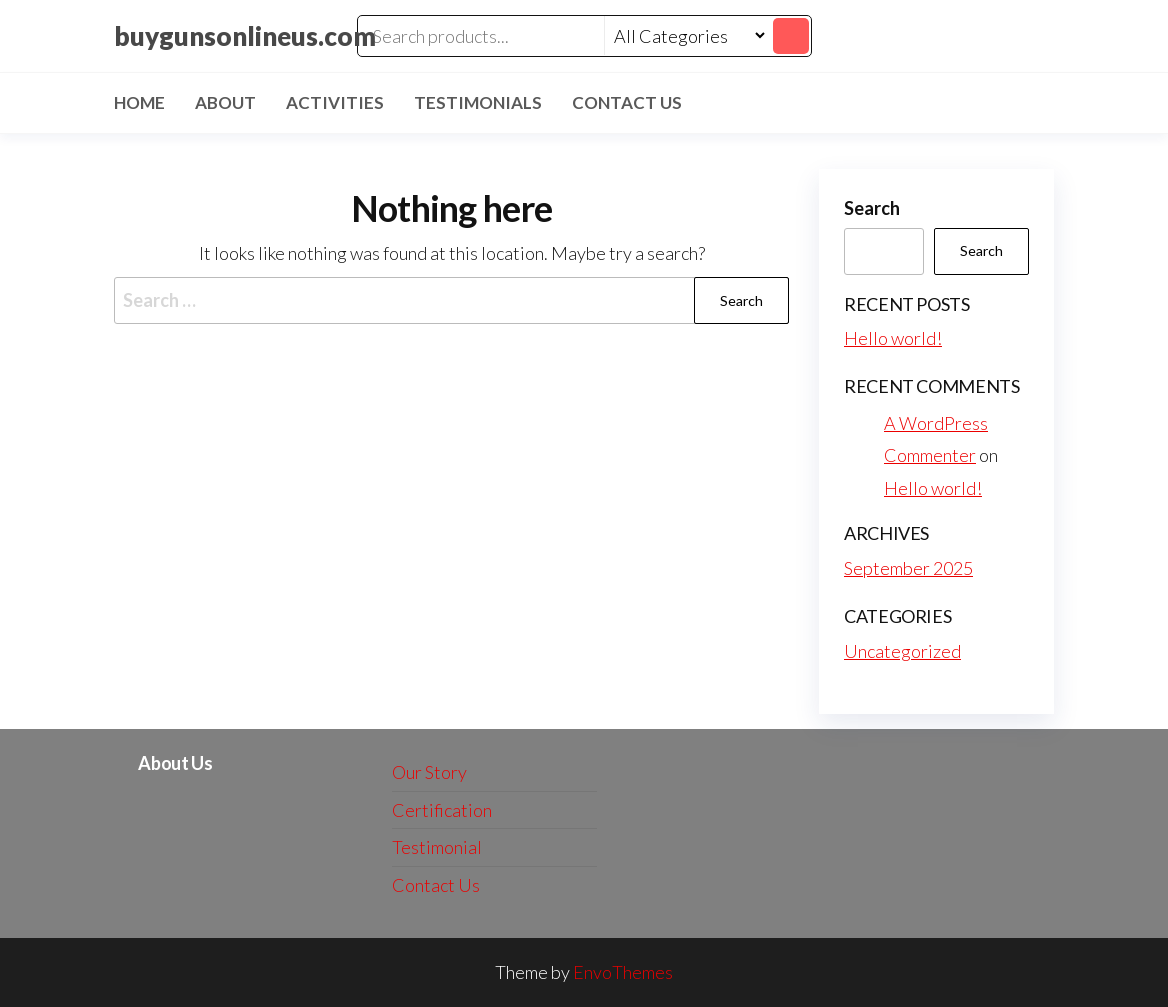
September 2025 (908, 568)
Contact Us (627, 102)
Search (872, 208)
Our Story (429, 772)
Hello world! (893, 338)
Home (139, 102)
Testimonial (437, 847)
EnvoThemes (623, 972)
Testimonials (478, 102)
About (225, 102)
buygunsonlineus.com (245, 36)
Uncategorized (902, 651)
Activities (335, 102)
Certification (442, 810)
